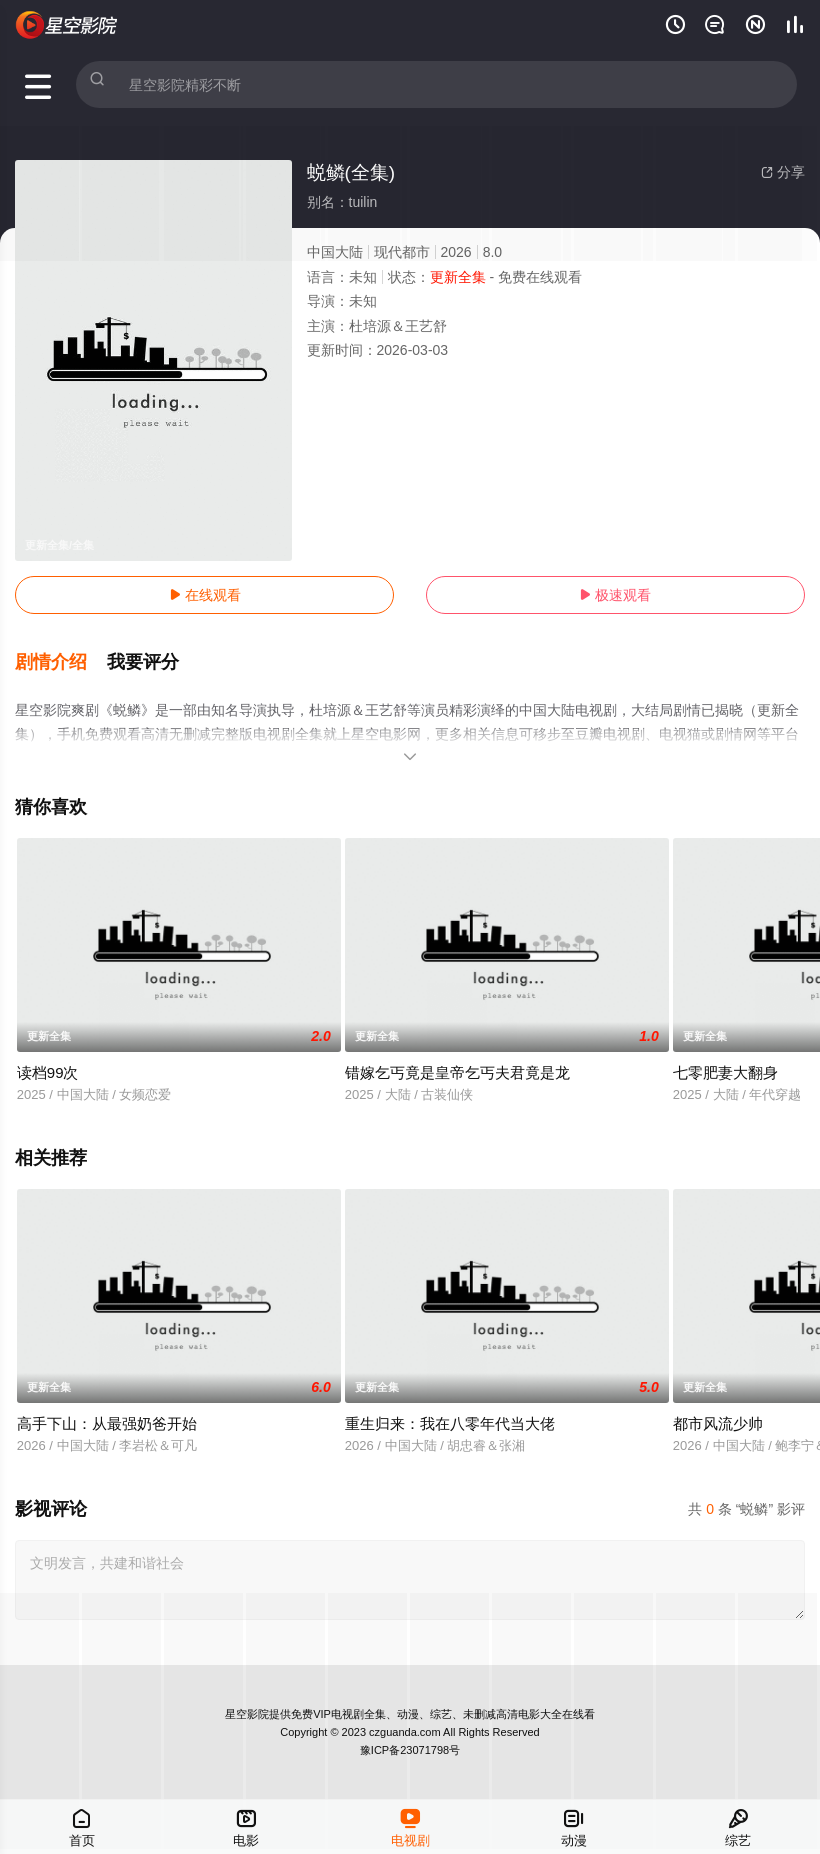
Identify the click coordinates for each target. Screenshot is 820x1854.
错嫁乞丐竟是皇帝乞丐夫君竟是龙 (457, 1058)
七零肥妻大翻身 (725, 1058)
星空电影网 (67, 25)
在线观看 (205, 595)
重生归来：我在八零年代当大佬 (450, 1408)
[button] (61, 654)
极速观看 (615, 595)
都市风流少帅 (718, 1408)
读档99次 (48, 1058)
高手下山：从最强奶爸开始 (107, 1408)
